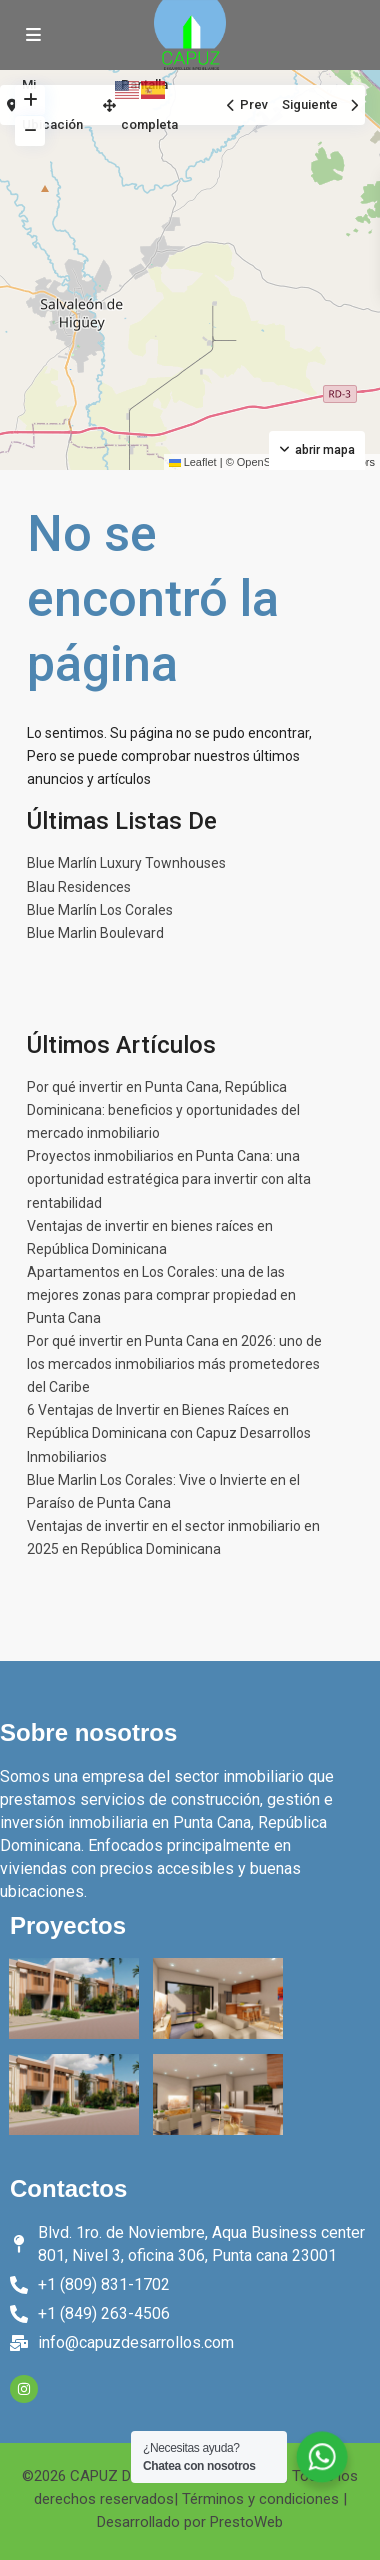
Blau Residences (79, 887)
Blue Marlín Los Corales (100, 910)
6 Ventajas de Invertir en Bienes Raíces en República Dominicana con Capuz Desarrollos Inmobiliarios (169, 1433)
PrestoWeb (246, 2522)
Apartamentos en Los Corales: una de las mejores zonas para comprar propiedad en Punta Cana (161, 1295)
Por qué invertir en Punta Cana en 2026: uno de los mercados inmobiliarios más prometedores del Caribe (174, 1364)
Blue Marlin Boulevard (95, 933)
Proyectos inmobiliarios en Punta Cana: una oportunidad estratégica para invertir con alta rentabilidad (169, 1179)
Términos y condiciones (260, 2499)
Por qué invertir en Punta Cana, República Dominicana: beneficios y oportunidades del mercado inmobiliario (163, 1110)
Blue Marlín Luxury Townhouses (126, 863)
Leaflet (193, 462)
